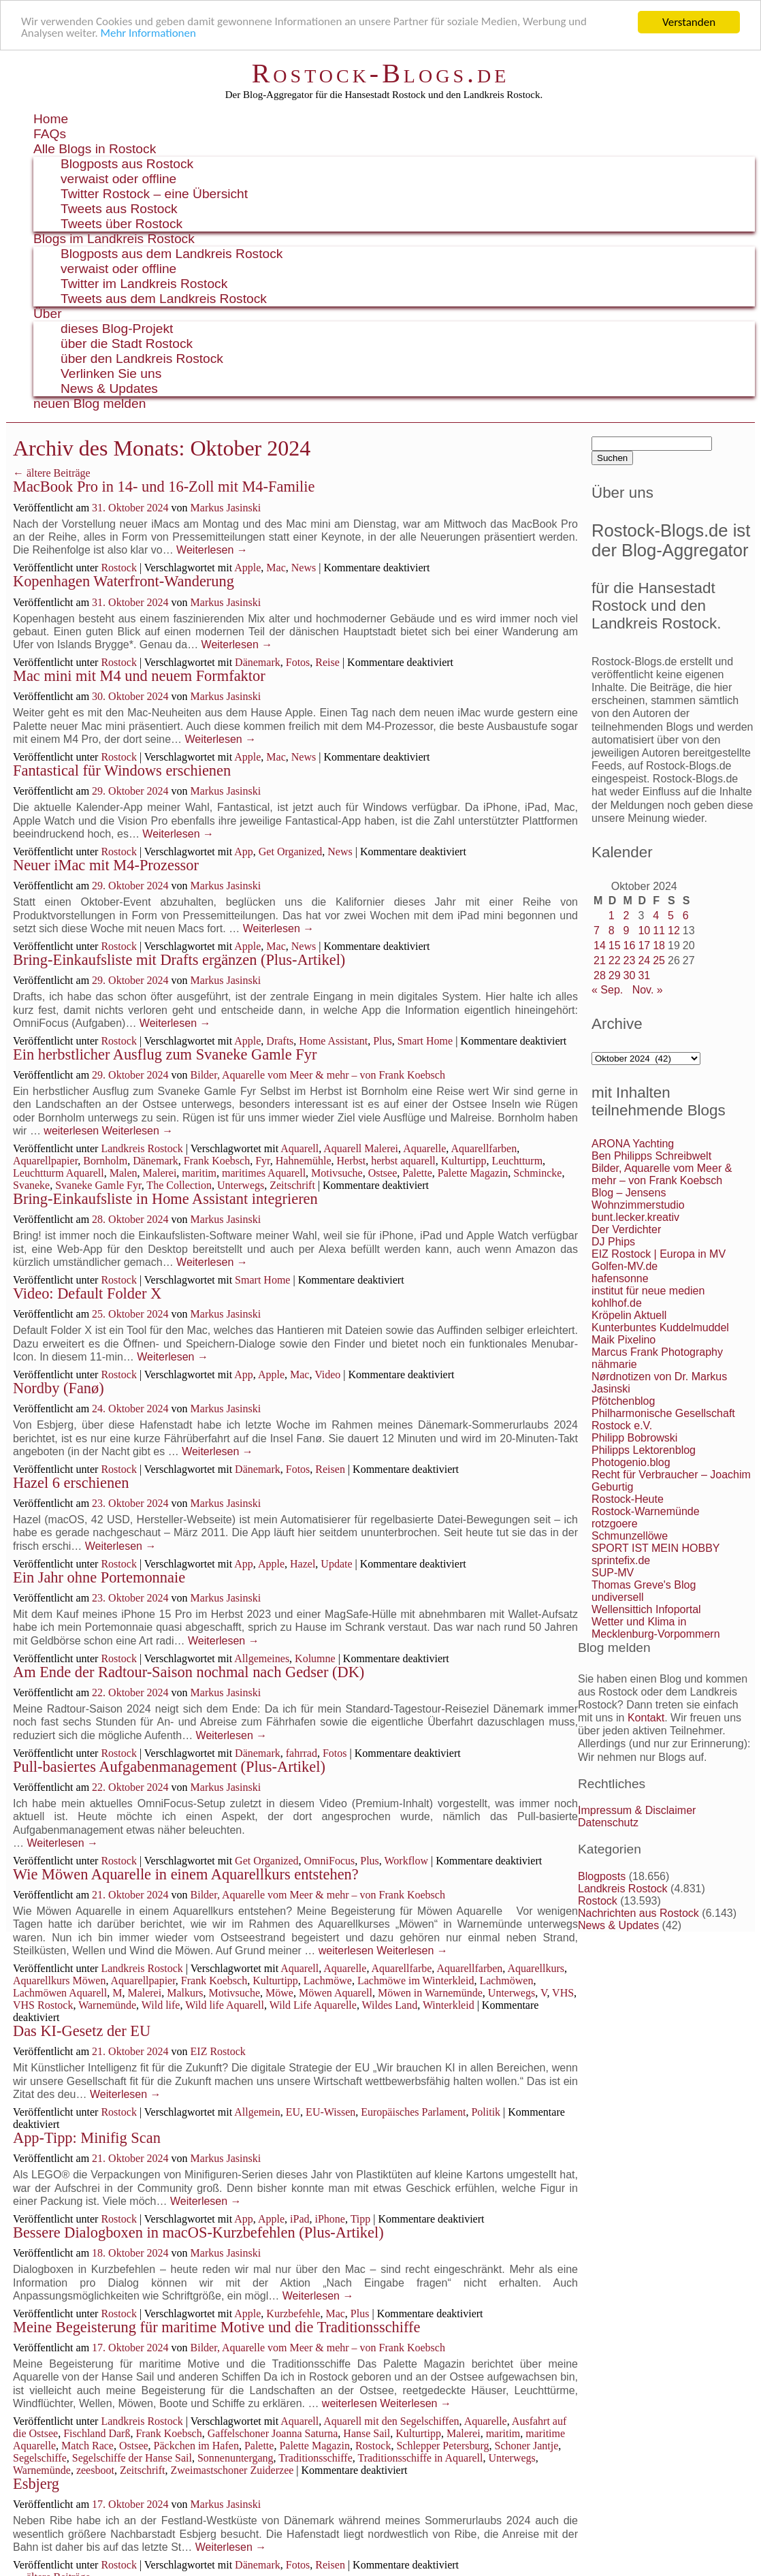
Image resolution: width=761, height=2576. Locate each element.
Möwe (279, 1993)
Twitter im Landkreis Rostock (144, 283)
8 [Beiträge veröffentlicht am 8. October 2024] (612, 930)
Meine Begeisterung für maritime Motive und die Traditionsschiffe (216, 2327)
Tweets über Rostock (121, 224)
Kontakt (646, 1717)
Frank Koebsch (217, 1160)
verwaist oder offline (118, 179)
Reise (327, 662)
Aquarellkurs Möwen (59, 1980)
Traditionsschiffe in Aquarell (420, 2458)
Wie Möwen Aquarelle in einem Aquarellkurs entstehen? (186, 1874)
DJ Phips (613, 1241)
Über (47, 313)
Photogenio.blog (631, 1462)
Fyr (262, 1160)
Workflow (406, 1860)
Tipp (361, 2219)
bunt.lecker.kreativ (635, 1217)
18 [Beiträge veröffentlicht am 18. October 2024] (659, 945)
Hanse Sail (366, 2433)
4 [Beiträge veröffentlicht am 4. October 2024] (656, 915)
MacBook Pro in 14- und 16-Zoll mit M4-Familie (163, 486)
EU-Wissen (330, 2112)
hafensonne (620, 1278)
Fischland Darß (96, 2433)
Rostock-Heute (628, 1499)
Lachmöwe (328, 1980)
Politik (485, 2112)
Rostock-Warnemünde (646, 1511)
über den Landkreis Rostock (142, 358)
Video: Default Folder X (87, 1293)
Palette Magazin (473, 1173)
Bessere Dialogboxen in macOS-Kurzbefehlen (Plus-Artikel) (198, 2232)
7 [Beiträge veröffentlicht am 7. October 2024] (597, 930)
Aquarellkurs (535, 1968)
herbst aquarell (403, 1160)
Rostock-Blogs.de (381, 73)
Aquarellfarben (484, 1148)
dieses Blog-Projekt (117, 328)
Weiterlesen (212, 550)
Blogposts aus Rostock (127, 164)
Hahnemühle (303, 1160)
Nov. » (647, 990)
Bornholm (105, 1160)
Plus (382, 1041)
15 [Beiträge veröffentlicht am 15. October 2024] (615, 945)
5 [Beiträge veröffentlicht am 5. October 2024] (671, 915)
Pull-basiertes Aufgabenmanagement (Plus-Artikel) (169, 1766)
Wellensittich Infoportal (646, 1609)
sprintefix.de (621, 1560)
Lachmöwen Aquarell (60, 1993)
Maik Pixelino (623, 1340)
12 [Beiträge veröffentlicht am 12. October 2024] (674, 930)
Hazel (302, 1564)
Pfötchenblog (623, 1401)
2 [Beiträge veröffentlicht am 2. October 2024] (627, 915)
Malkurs (185, 1993)
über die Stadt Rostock (127, 343)
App (243, 851)
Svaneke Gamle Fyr (98, 1185)
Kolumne (315, 1658)
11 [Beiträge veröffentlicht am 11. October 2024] (659, 930)
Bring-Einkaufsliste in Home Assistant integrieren (165, 1198)
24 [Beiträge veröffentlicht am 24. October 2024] (644, 960)
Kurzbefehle (293, 2313)
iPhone (329, 2219)
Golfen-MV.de (625, 1266)
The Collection (179, 1185)
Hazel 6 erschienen (71, 1482)
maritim (199, 1173)
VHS (563, 1993)
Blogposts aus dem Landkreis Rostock (171, 254)
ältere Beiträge (52, 473)
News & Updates (109, 388)
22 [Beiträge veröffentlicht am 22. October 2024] (615, 960)
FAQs (49, 134)
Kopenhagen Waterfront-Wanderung (123, 581)
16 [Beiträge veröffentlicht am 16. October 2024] (630, 945)
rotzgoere (615, 1523)
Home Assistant (333, 1041)
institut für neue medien (648, 1291)
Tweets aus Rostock (119, 209)
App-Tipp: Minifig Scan (87, 2137)
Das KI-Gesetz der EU (81, 2030)
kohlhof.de (617, 1303)
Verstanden (688, 22)
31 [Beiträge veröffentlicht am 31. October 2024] (644, 975)
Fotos (298, 662)
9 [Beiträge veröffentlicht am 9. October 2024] (627, 930)
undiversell (617, 1597)
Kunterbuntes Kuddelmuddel (660, 1327)
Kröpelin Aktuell (629, 1315)
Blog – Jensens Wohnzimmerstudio (638, 1199)
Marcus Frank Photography (657, 1352)
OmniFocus (329, 1860)
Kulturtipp (464, 1160)
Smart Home (425, 1041)
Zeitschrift (292, 1185)
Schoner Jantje (527, 2445)
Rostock (118, 567)
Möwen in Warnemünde (430, 1993)
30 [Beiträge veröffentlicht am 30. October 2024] (630, 975)
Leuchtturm (517, 1160)
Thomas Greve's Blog (644, 1585)
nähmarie (614, 1364)
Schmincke (537, 1173)
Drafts (279, 1041)
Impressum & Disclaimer (637, 1810)
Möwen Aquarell (335, 1993)
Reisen (330, 1469)
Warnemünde (107, 2005)
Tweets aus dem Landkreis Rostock (164, 298)
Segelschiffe (40, 2458)
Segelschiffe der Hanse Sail (132, 2458)
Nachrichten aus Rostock (638, 1913)
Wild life (161, 2005)
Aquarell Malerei (360, 1148)
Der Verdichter (626, 1229)
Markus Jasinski (226, 507)
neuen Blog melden (89, 403)
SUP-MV (613, 1572)
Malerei (160, 1173)
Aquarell (299, 1148)
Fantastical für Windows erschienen (122, 770)
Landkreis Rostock (141, 1148)
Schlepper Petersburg (442, 2445)
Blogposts (602, 1876)
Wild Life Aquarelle (313, 2005)
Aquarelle (424, 1148)
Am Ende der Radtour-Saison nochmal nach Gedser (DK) (188, 1672)
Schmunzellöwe (630, 1536)
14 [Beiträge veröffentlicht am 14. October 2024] (600, 945)
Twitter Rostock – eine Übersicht (154, 194)
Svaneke (31, 1185)
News (303, 567)
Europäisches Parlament (413, 2112)
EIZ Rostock (218, 2051)
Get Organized (290, 851)
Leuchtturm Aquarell (58, 1173)
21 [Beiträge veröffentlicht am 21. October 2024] (600, 960)
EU (293, 2112)
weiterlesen (71, 1130)
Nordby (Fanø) (58, 1388)
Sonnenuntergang (235, 2458)
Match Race (87, 2445)
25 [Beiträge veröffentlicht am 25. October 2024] (659, 960)
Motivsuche (337, 1173)
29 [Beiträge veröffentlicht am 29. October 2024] (615, 975)
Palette (417, 1173)
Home (50, 119)
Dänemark (257, 662)
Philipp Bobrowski (634, 1438)
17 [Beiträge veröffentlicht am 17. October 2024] (644, 945)
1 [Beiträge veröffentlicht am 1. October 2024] (612, 915)
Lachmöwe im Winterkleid (415, 1980)
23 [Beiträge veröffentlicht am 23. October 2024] (630, 960)
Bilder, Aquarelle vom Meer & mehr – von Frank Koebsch (318, 1075)
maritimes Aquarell (264, 1173)
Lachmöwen (506, 1980)
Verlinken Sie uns (111, 373)
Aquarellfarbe (402, 1968)
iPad (299, 2219)
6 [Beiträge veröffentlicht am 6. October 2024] (686, 915)
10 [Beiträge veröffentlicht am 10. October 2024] (644, 930)
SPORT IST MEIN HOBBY (656, 1548)
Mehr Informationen (149, 34)
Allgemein (257, 2112)
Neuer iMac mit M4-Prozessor (106, 865)
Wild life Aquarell (224, 2005)
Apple (247, 567)
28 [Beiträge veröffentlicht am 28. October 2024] (600, 975)
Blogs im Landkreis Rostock (114, 239)
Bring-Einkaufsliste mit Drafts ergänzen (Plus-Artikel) (179, 959)
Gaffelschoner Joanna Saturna (273, 2433)
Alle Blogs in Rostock (94, 149)
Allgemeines (261, 1658)
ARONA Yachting (633, 1143)
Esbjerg (36, 2483)
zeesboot (95, 2470)
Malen (123, 1173)
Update (336, 1564)
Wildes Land (390, 2005)
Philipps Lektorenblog (644, 1450)
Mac (275, 567)
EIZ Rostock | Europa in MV (659, 1254)
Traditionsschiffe (315, 2458)
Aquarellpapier (45, 1160)
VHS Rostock (43, 2005)
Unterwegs (240, 1185)
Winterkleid (448, 2005)
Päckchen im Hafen (196, 2445)
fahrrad (301, 1753)
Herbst (351, 1160)
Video (327, 1374)
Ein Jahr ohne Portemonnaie (99, 1577)
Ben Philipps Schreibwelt (651, 1156)
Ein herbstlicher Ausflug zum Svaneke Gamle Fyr (165, 1054)
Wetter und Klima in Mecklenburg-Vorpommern (656, 1628)
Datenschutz (608, 1822)
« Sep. (607, 990)
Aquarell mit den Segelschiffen (391, 2421)
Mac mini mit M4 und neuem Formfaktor (139, 675)
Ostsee (383, 1173)
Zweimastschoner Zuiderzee (232, 2470)
